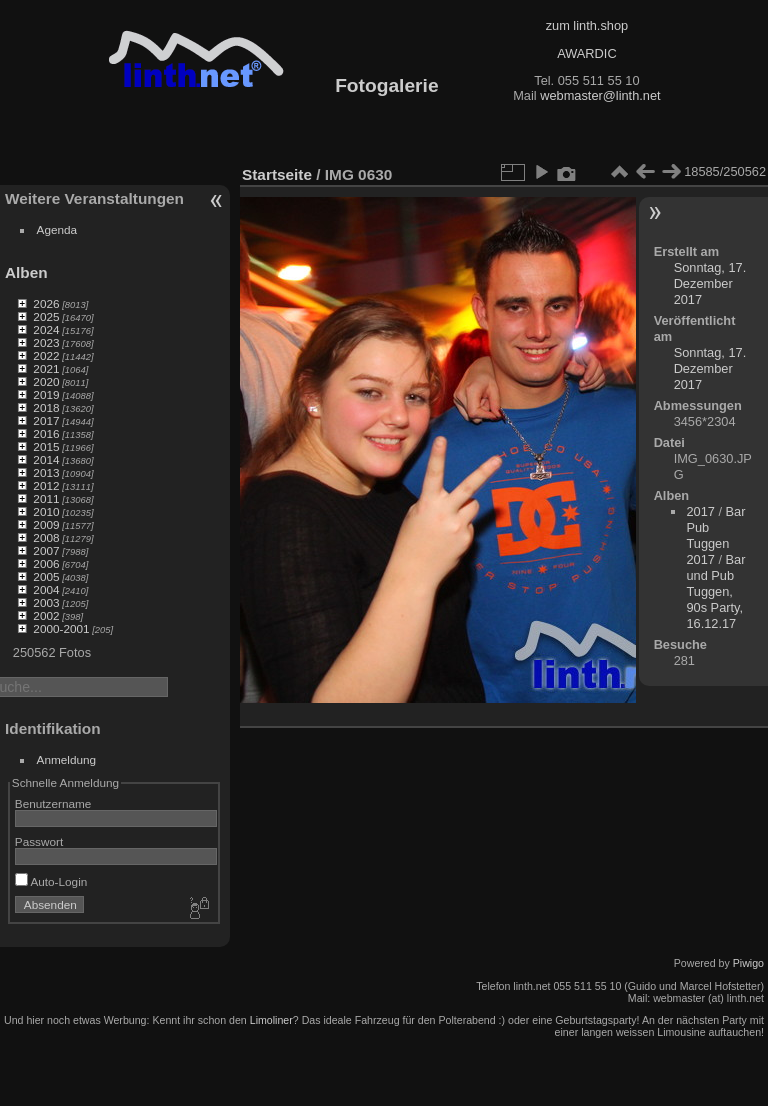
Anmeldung (67, 759)
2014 (46, 459)
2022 (46, 355)
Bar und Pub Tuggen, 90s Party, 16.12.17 (715, 591)
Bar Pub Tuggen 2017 (715, 535)
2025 (46, 316)
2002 (46, 615)
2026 (46, 303)
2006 (46, 563)
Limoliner (271, 1020)
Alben (26, 272)
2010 (46, 511)
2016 (46, 433)
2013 (46, 472)
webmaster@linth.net (600, 95)
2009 (46, 524)
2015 (46, 446)
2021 (46, 368)
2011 (46, 498)
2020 (46, 381)
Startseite (277, 174)
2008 (46, 537)
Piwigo (748, 963)
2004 (46, 589)
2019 (46, 394)
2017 (46, 420)
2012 (46, 485)
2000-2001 (61, 628)
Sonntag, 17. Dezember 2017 (710, 283)
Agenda (57, 229)
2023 (46, 342)
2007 (46, 550)
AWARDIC (586, 53)
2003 (46, 602)
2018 (46, 407)
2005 (46, 576)
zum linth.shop (587, 25)
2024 (46, 329)
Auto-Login (51, 881)
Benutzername (53, 803)
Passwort (39, 841)
